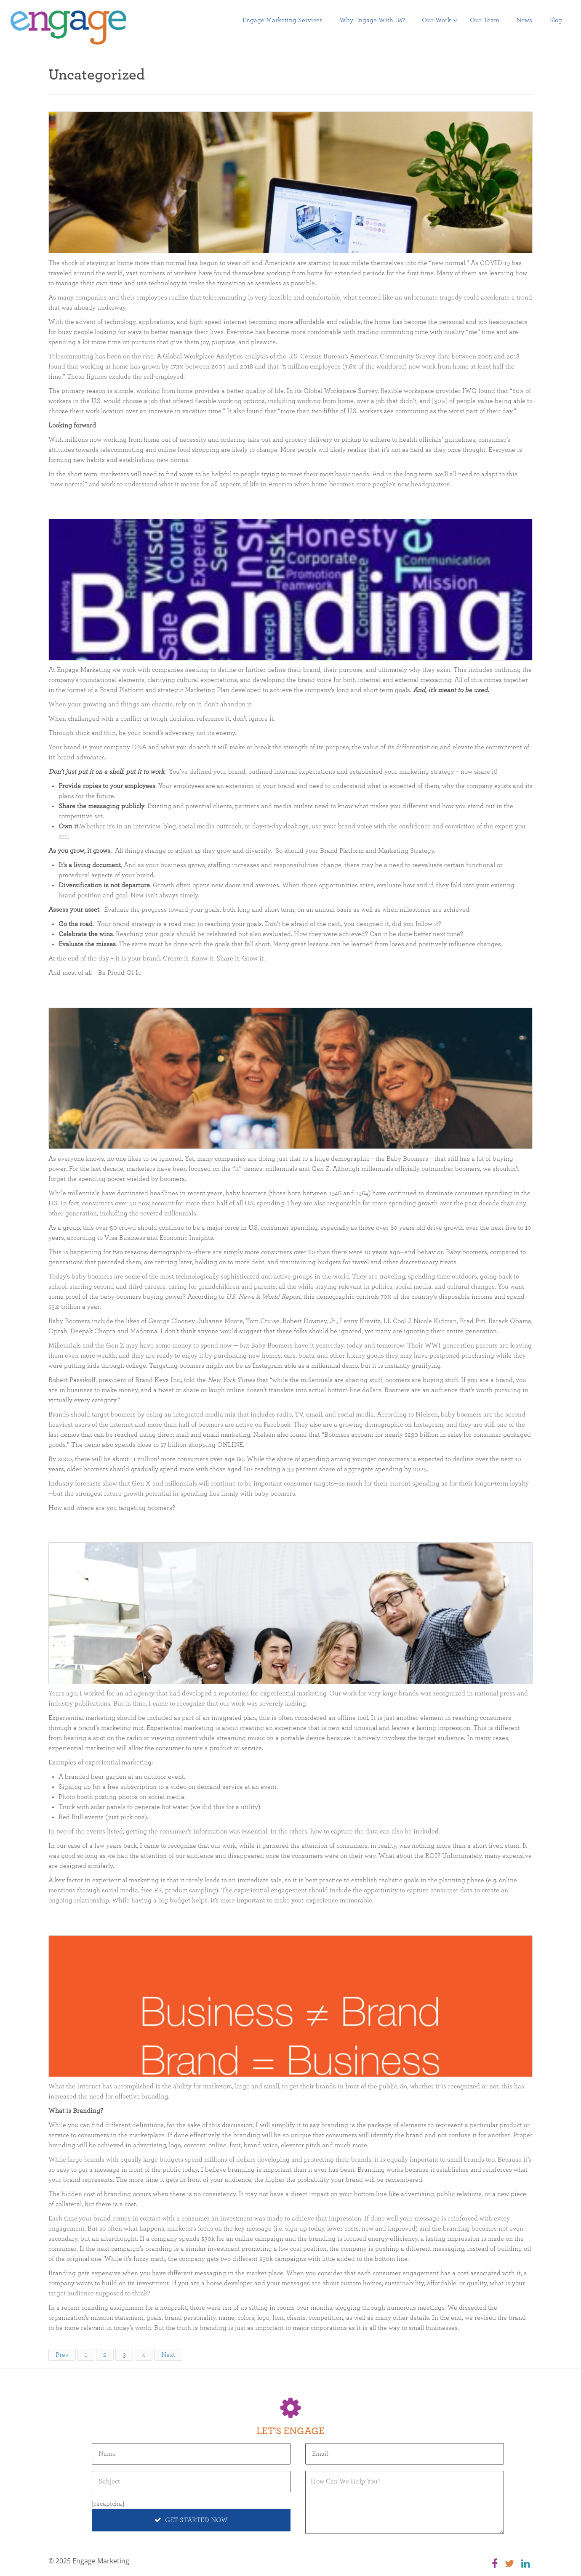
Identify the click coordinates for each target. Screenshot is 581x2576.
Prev (62, 2354)
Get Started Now (191, 2519)
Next (168, 2354)
